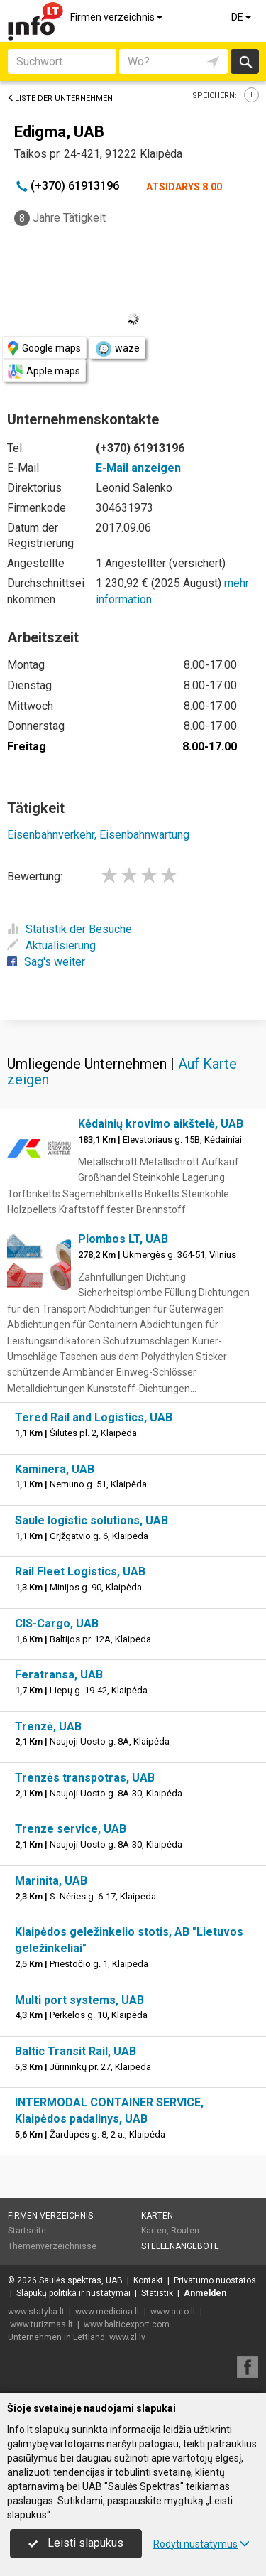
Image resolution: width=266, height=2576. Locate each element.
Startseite (27, 2231)
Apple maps (44, 371)
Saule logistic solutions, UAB (91, 1520)
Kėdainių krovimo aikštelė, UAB (160, 1124)
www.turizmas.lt (41, 2324)
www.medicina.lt (107, 2312)
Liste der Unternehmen (60, 98)
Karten (157, 2216)
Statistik (157, 2293)
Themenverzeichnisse (52, 2246)
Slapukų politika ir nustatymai (73, 2293)
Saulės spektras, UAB (81, 2280)
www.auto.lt (173, 2312)
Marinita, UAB (51, 1880)
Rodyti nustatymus (201, 2544)
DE (242, 17)
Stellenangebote (180, 2246)
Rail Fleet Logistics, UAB (80, 1571)
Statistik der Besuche (69, 929)
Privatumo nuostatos (215, 2280)
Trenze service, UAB (70, 1829)
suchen (245, 61)
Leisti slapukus (75, 2543)
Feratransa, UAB (59, 1674)
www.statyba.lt (36, 2312)
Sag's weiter (46, 962)
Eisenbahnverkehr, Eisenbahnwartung (98, 834)
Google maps (44, 348)
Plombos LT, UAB (123, 1239)
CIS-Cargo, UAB (57, 1623)
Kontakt (148, 2280)
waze (117, 349)
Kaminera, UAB (54, 1469)
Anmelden (205, 2293)
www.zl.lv (127, 2337)
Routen (185, 2231)
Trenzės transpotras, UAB (85, 1777)
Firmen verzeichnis (117, 17)
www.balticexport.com (127, 2324)
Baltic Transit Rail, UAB (75, 2051)
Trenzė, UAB (48, 1726)
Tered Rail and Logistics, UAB (93, 1417)
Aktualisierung (51, 945)
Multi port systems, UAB (79, 2000)
